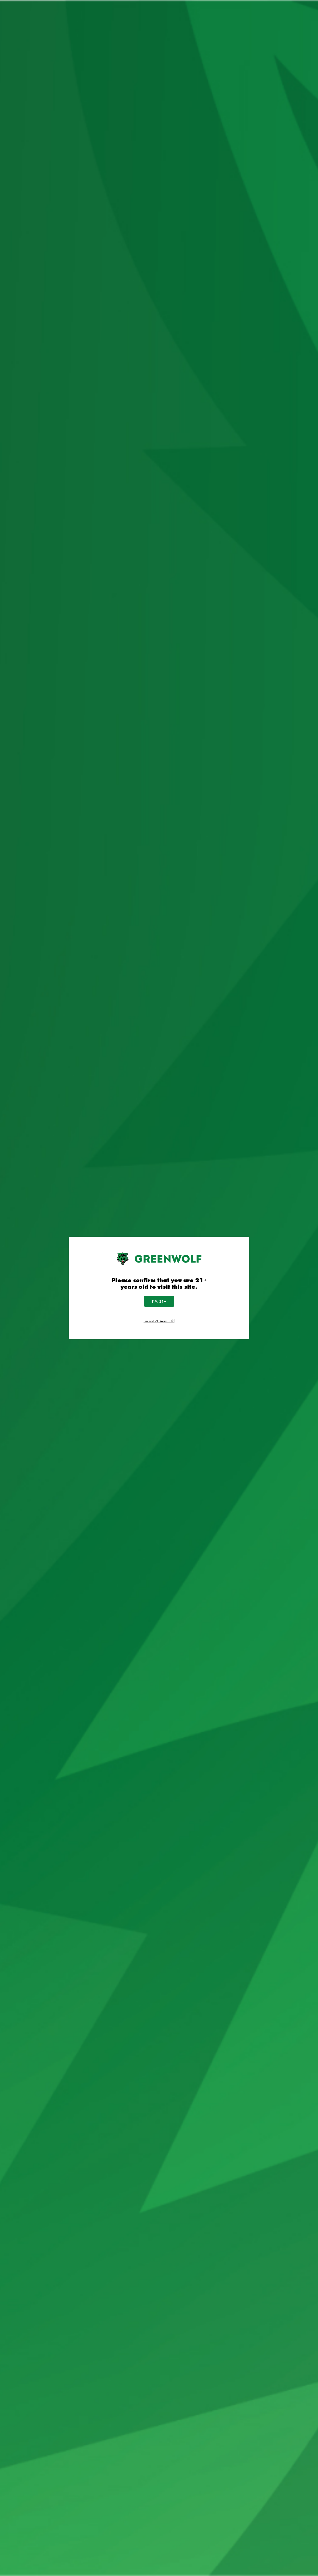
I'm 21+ (159, 1301)
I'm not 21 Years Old (159, 1321)
